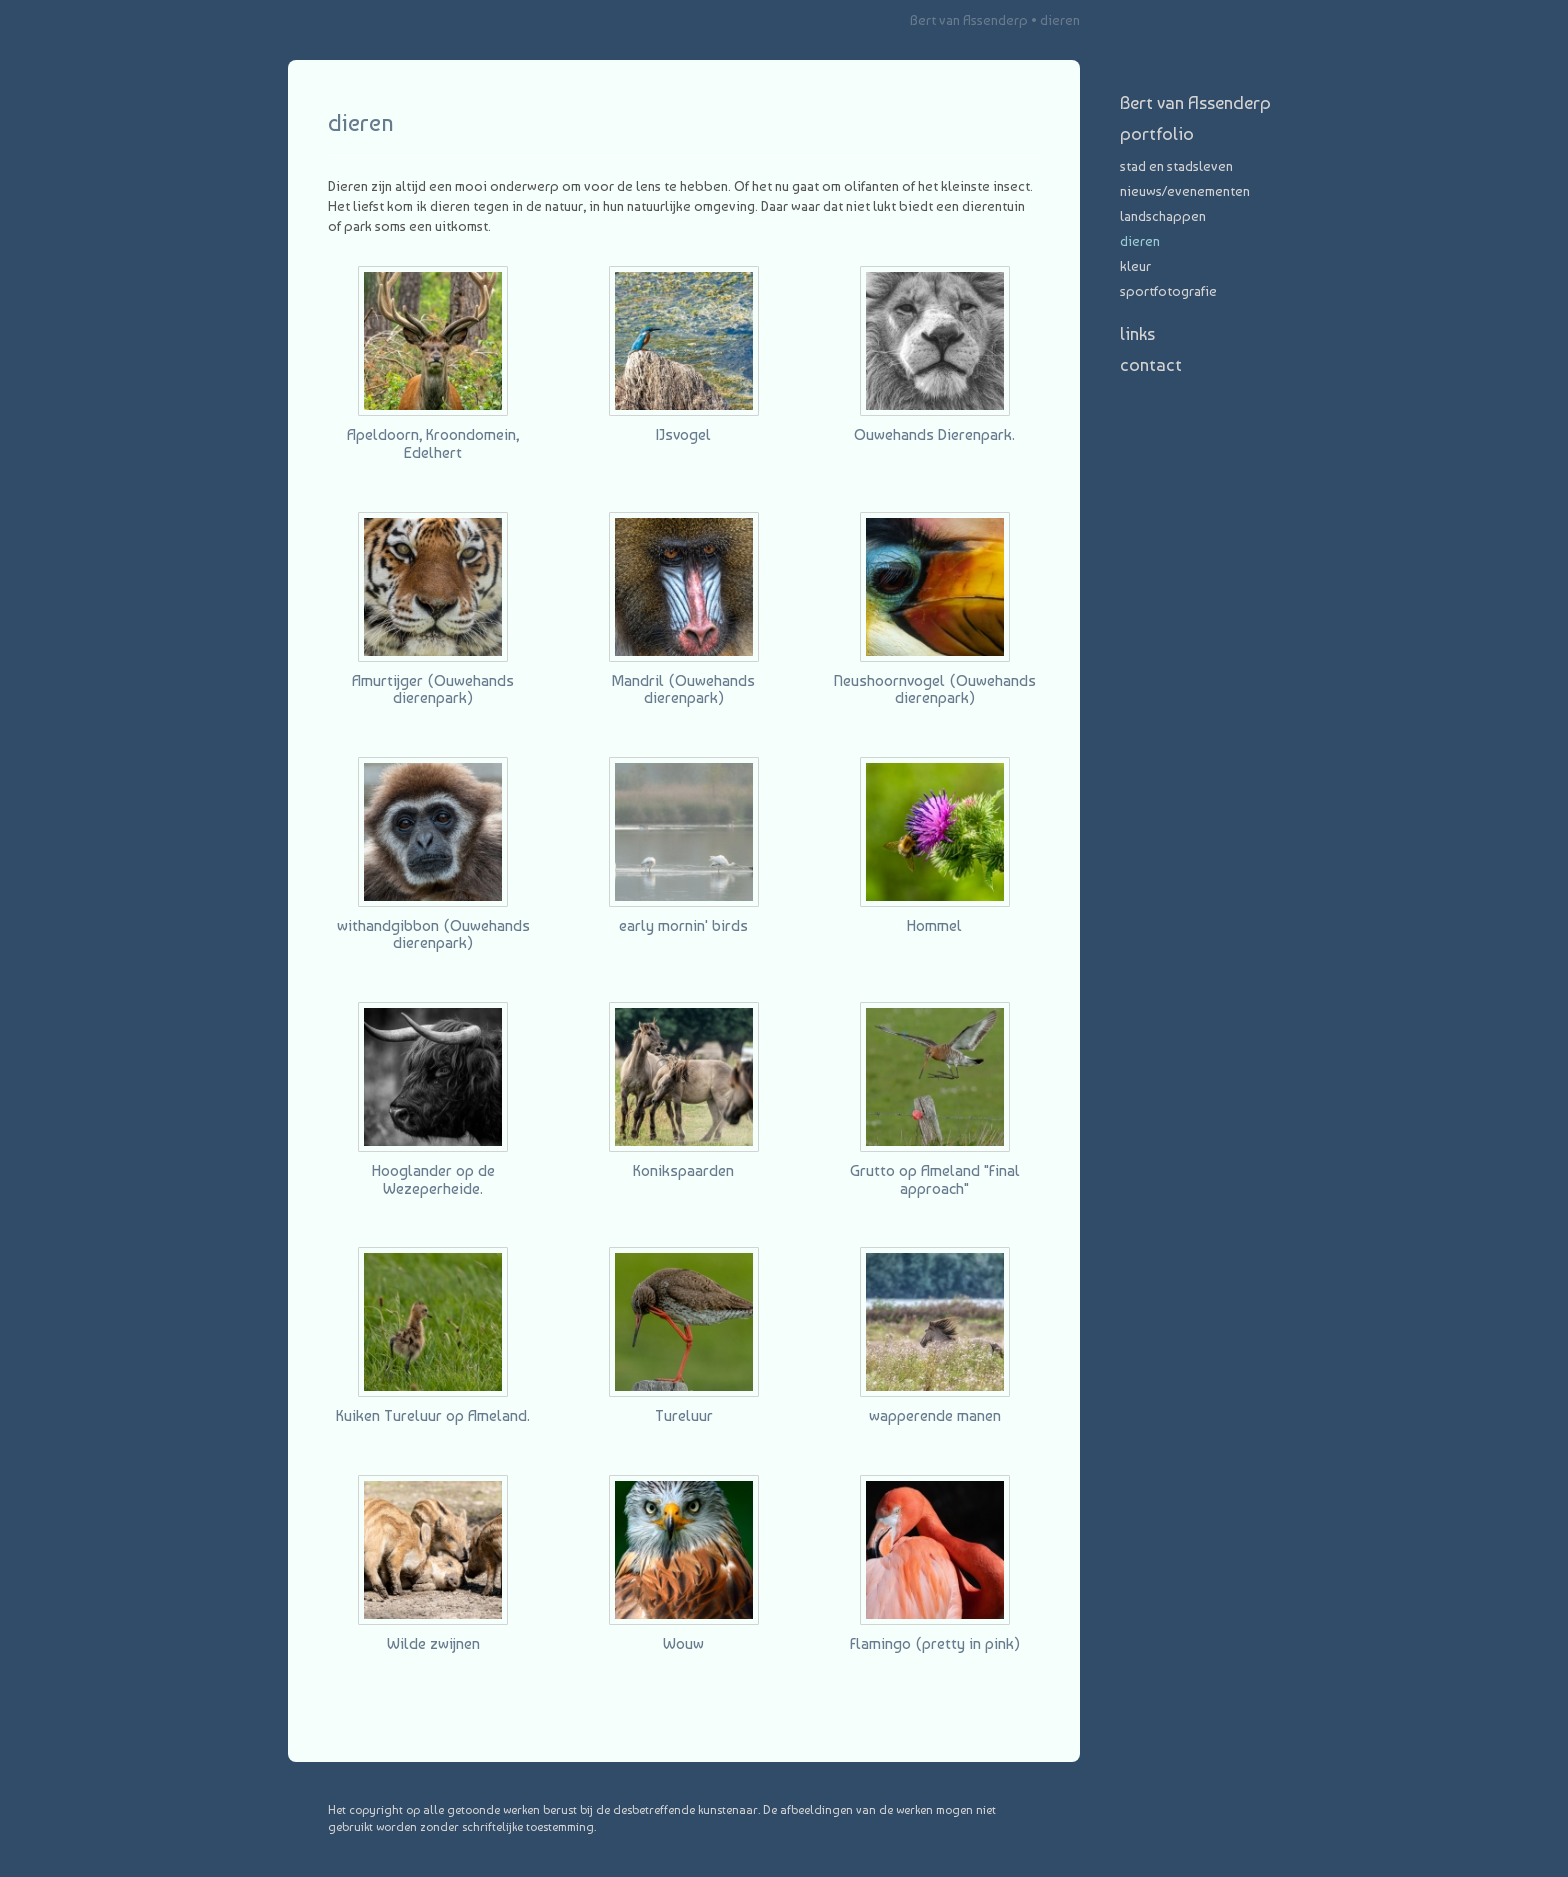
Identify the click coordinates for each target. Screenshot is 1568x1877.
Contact (1151, 364)
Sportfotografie (1168, 291)
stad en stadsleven (1176, 166)
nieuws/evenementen (1185, 191)
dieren (1140, 241)
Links (1137, 333)
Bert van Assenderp (969, 20)
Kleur (1135, 266)
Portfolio (1157, 133)
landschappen (1163, 216)
